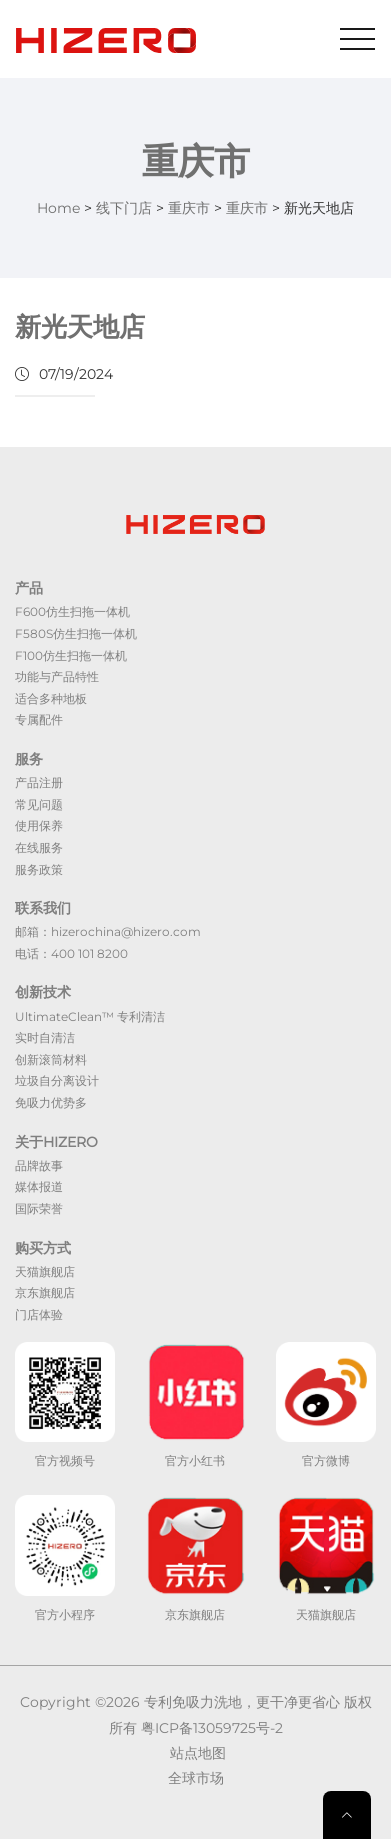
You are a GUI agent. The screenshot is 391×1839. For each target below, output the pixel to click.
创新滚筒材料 (51, 1059)
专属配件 (39, 719)
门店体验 (39, 1314)
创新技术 (43, 992)
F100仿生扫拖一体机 (71, 655)
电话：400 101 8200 (71, 953)
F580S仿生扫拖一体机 (76, 633)
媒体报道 (39, 1186)
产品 (29, 588)
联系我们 (43, 908)
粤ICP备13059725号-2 (212, 1728)
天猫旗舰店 (45, 1271)
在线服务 (39, 847)
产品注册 (39, 782)
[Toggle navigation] (357, 39)
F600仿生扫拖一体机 (72, 611)
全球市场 (196, 1778)
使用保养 (39, 825)
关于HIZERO (56, 1142)
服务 (29, 759)
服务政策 (39, 869)
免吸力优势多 (51, 1102)
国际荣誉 (39, 1208)
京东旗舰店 (45, 1292)
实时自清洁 (45, 1037)
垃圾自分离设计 (57, 1080)
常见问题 (39, 804)
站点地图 (198, 1753)
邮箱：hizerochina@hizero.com (108, 931)
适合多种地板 (51, 698)
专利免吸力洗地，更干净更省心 (242, 1702)
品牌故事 (39, 1165)
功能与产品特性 (57, 676)
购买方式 (43, 1248)
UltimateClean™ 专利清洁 (90, 1016)
